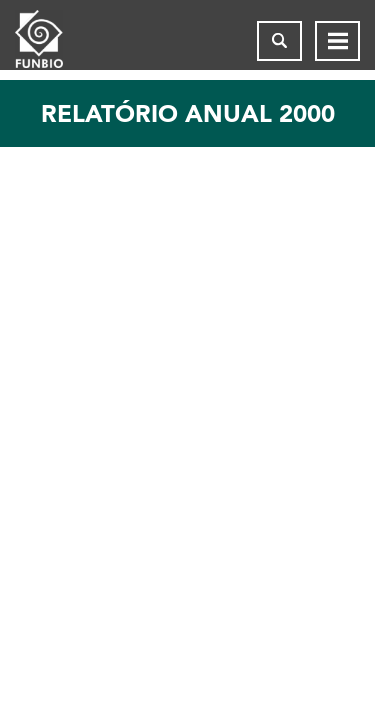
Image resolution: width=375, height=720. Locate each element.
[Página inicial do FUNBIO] (55, 41)
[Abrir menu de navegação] (337, 41)
